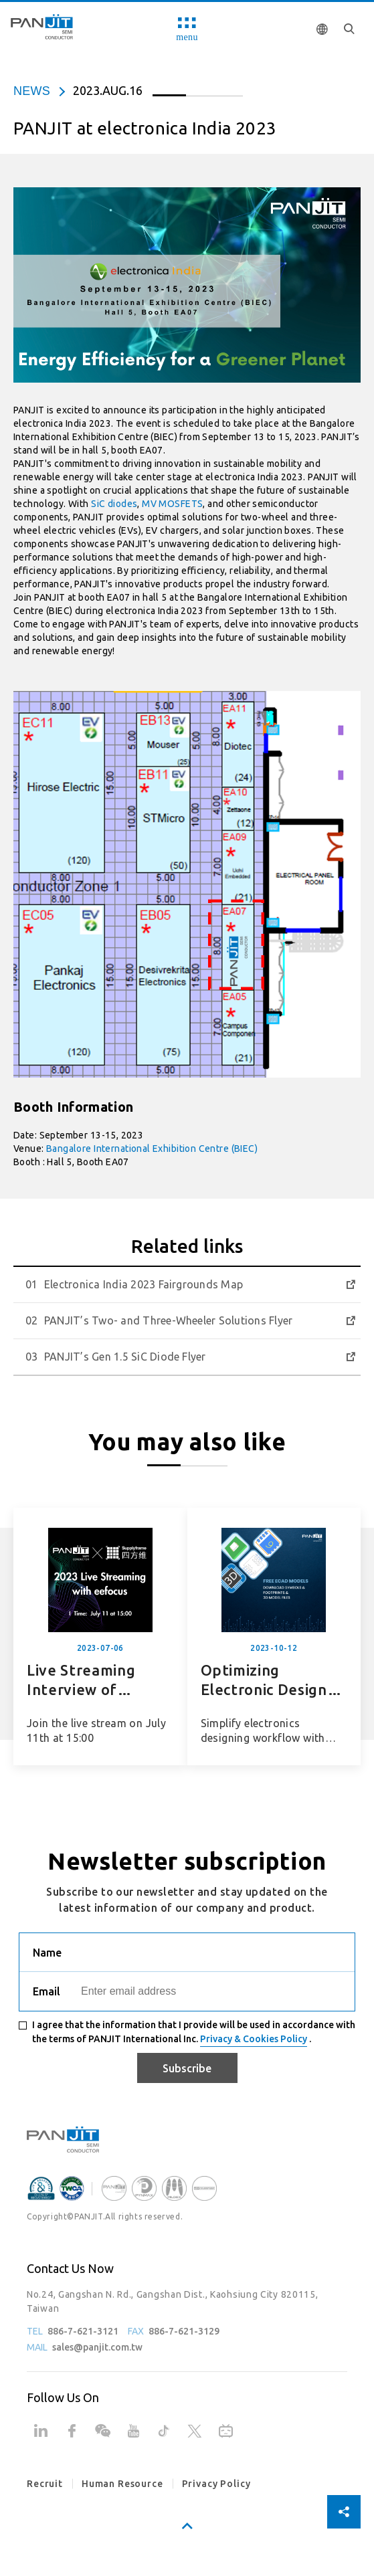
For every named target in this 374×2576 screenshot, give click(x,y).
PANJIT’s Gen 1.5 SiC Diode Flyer (125, 1357)
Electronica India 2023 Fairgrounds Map (143, 1284)
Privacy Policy (216, 2483)
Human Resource (122, 2483)
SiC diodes (114, 503)
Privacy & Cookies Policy (253, 2039)
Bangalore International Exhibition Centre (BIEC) (152, 1148)
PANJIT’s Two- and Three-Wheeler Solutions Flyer (168, 1320)
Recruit (45, 2483)
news (31, 91)
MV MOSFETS (172, 503)
